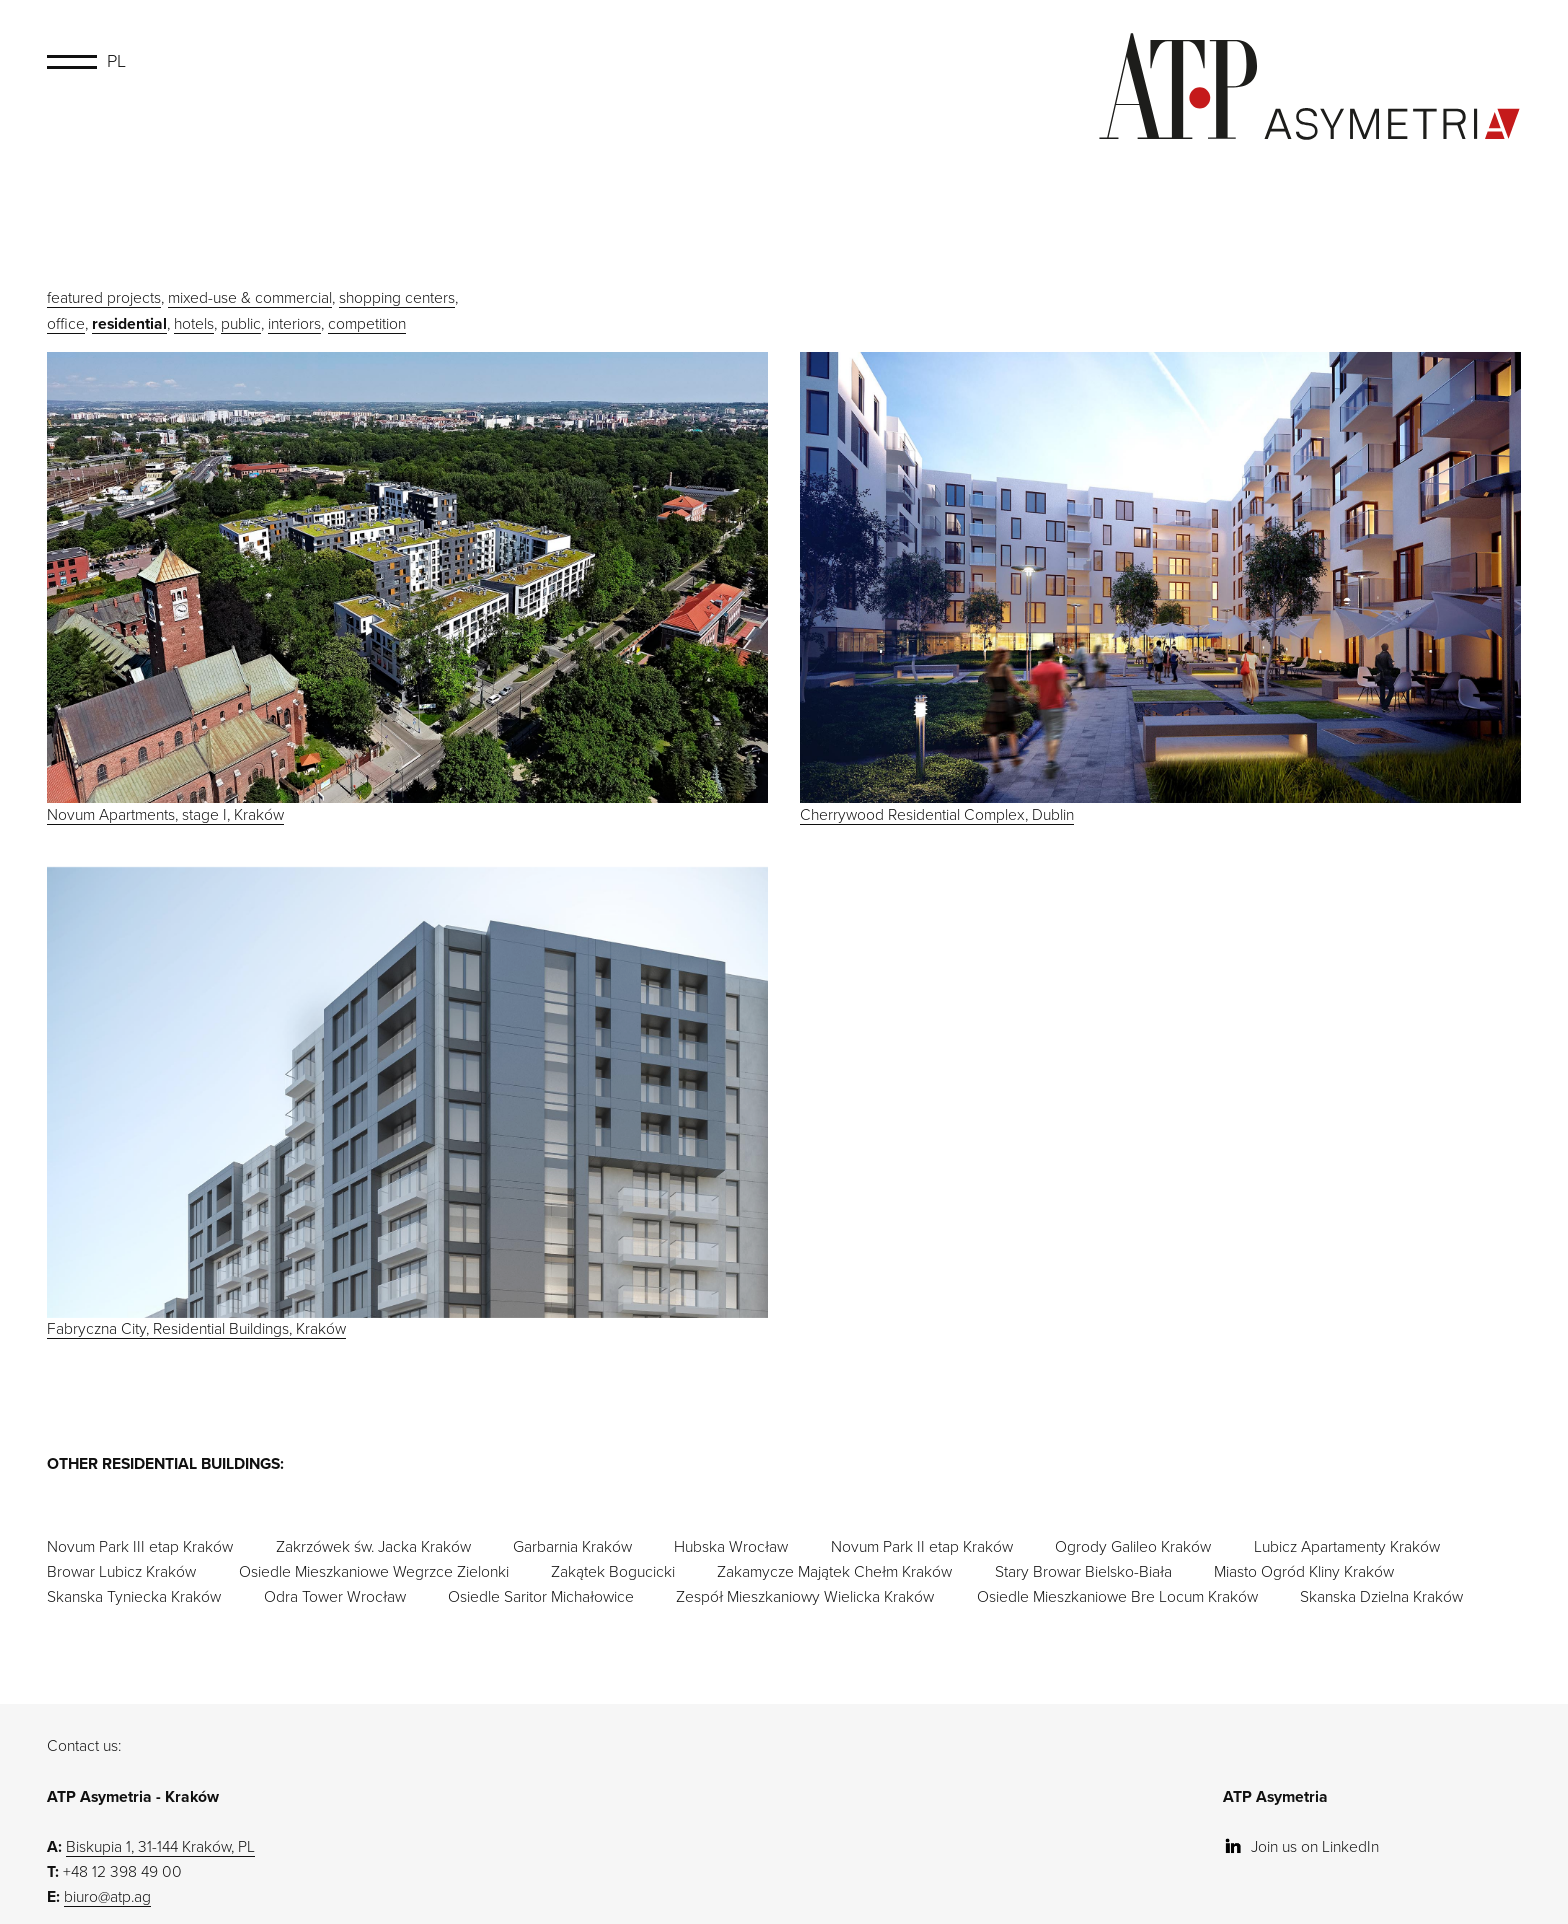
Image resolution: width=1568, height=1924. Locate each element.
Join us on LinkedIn (1301, 1856)
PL (116, 61)
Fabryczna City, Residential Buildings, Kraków (407, 1111)
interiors (294, 324)
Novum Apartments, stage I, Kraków (407, 588)
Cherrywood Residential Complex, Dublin (1160, 588)
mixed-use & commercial (250, 298)
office (66, 324)
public (241, 324)
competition (367, 324)
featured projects (104, 298)
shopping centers (397, 298)
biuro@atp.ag (107, 1906)
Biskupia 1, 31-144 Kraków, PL (160, 1856)
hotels (194, 324)
